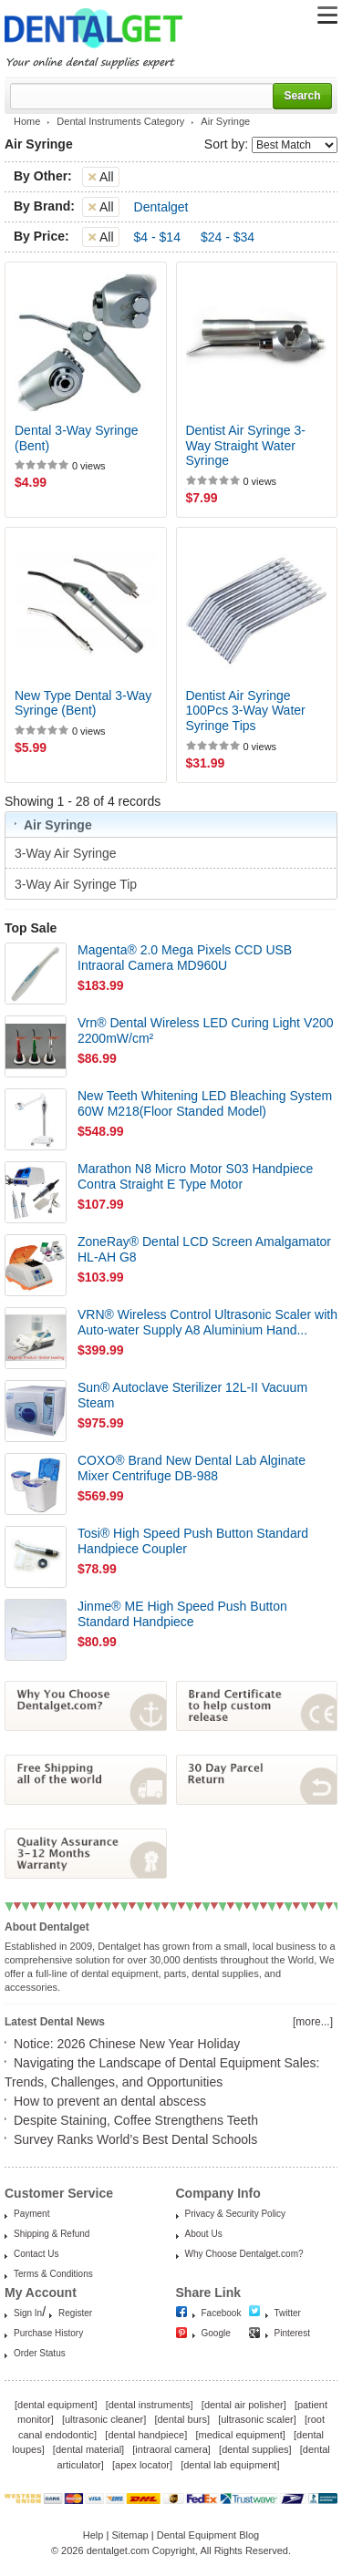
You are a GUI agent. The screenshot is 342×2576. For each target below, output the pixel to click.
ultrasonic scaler (257, 2419)
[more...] (313, 2021)
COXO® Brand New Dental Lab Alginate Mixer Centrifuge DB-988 (192, 1468)
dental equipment (55, 2404)
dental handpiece (146, 2434)
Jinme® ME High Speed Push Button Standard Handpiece (182, 1614)
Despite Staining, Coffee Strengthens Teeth (136, 2120)
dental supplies (255, 2449)
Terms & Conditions (53, 2274)
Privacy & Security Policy (235, 2214)
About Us (204, 2234)
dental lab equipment (229, 2464)
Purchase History (48, 2333)
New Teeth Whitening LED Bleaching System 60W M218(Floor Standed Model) (205, 1103)
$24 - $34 (227, 237)
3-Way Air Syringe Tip (77, 884)
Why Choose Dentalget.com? (244, 2254)
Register (75, 2313)
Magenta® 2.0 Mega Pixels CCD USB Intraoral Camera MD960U (185, 958)
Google (216, 2333)
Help (93, 2535)
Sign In (28, 2313)
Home (27, 121)
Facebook (222, 2313)
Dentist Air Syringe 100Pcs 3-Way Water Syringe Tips (246, 711)
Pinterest (292, 2333)
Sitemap (129, 2535)
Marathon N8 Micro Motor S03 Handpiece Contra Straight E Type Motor (195, 1176)
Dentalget (161, 207)
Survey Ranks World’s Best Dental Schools (135, 2139)
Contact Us (36, 2254)
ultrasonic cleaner (104, 2419)
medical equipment (240, 2434)
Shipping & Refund (51, 2234)
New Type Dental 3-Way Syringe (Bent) (83, 703)
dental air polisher (244, 2404)
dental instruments (150, 2404)
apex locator (142, 2464)
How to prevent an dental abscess (110, 2101)
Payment (31, 2214)
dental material (88, 2449)
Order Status (40, 2353)
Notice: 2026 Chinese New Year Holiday (127, 2043)
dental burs (182, 2419)
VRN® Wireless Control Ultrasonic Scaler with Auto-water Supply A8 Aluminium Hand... (207, 1322)
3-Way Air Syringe (67, 853)
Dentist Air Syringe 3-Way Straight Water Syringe (246, 446)
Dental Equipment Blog (208, 2535)
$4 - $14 (157, 237)
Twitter (288, 2313)
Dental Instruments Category (120, 121)
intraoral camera (171, 2449)
